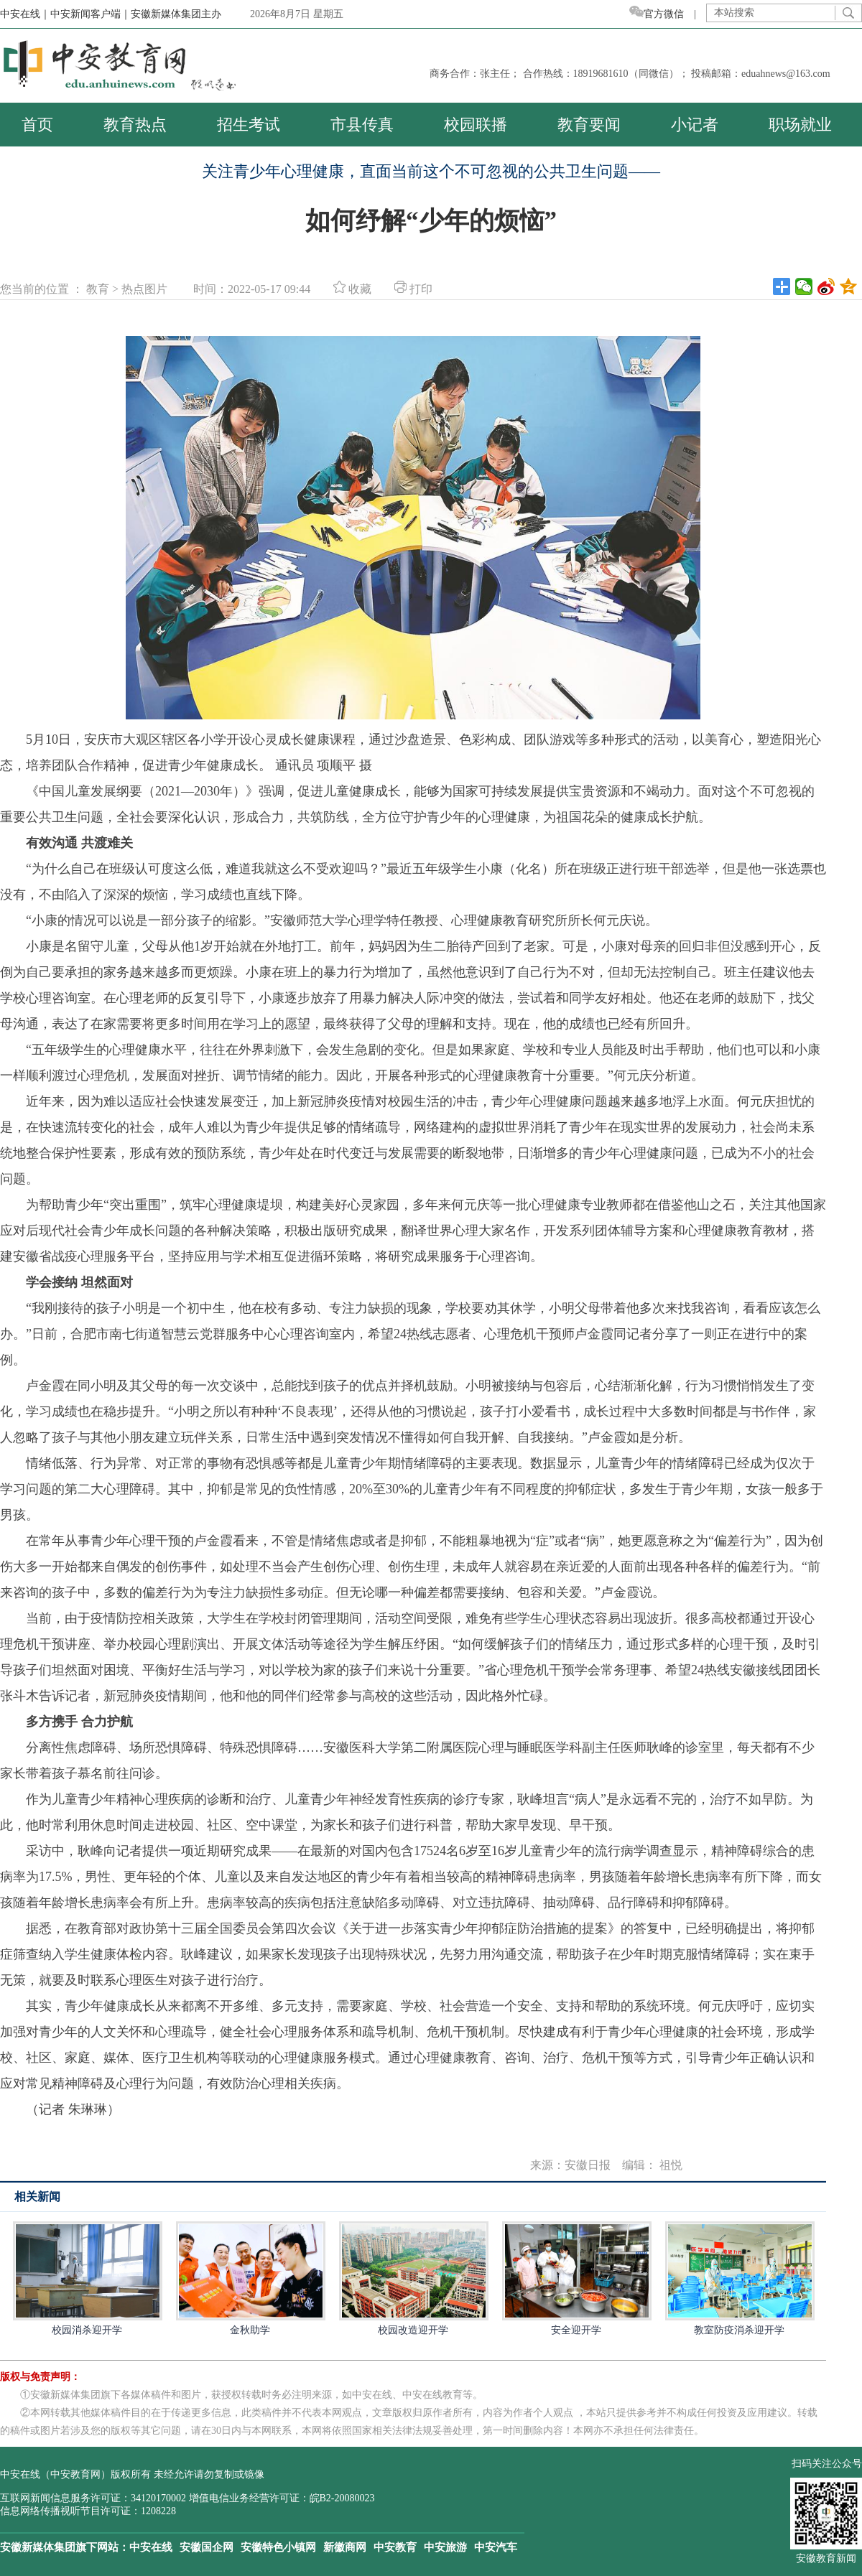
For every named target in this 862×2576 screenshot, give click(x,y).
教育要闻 (589, 125)
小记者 (694, 125)
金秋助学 (250, 2278)
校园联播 (475, 125)
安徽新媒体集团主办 (176, 14)
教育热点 (135, 125)
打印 (413, 289)
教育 (97, 289)
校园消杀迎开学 (87, 2278)
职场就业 (800, 125)
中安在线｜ (25, 14)
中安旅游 (445, 2547)
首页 (37, 125)
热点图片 (144, 289)
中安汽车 (495, 2547)
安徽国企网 (206, 2547)
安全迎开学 (576, 2278)
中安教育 (395, 2547)
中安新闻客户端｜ (90, 14)
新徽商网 (344, 2547)
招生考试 (248, 125)
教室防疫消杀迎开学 (739, 2278)
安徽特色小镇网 (278, 2547)
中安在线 (150, 2547)
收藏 (352, 289)
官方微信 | (667, 14)
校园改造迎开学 (413, 2278)
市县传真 (362, 125)
